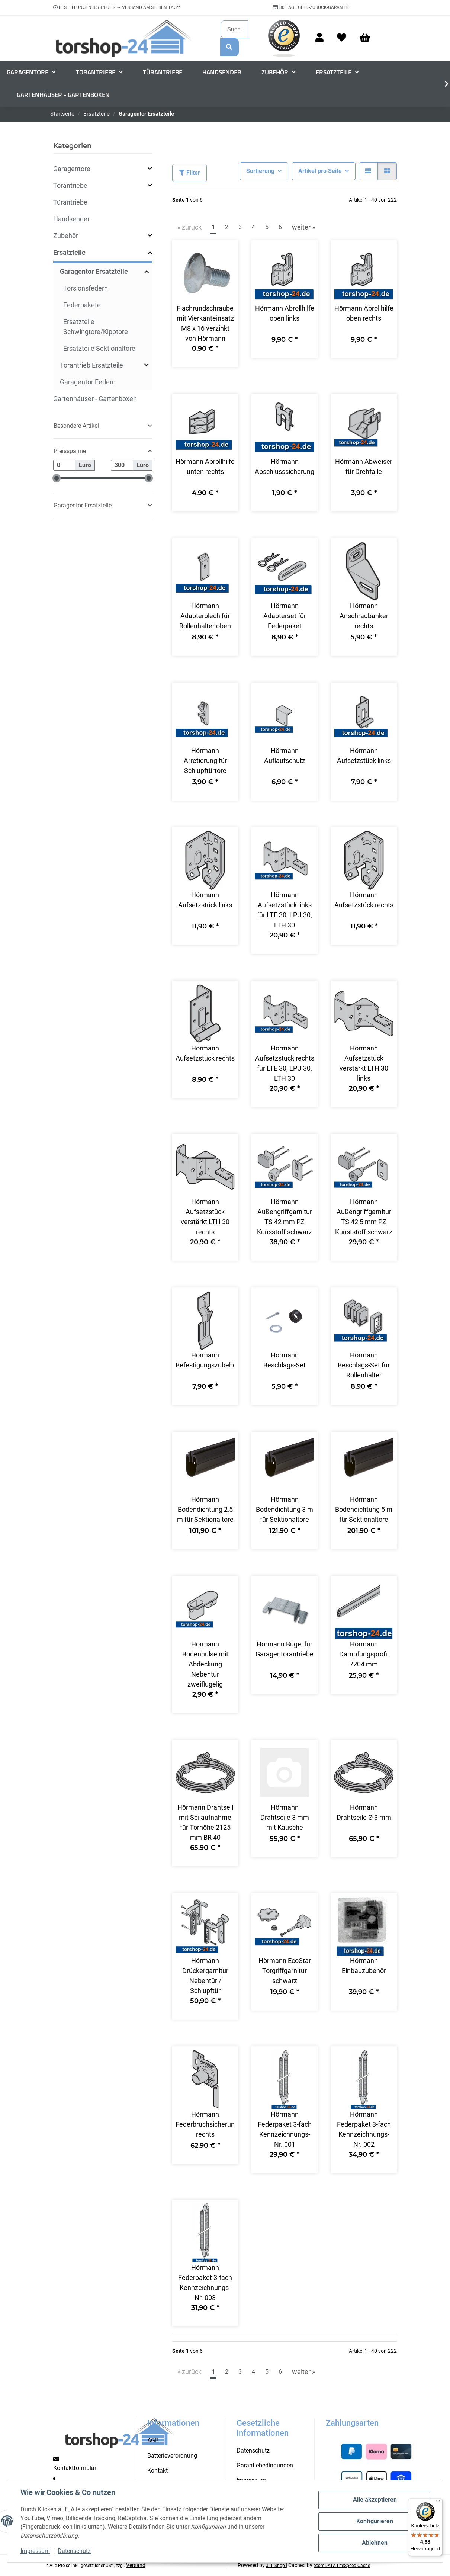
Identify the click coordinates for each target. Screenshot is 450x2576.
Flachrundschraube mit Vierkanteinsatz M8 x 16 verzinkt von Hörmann (205, 323)
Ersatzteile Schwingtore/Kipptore (95, 327)
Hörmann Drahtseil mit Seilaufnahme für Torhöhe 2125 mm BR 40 (205, 1822)
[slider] (56, 478)
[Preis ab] (64, 465)
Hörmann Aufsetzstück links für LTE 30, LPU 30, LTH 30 (284, 910)
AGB (153, 2440)
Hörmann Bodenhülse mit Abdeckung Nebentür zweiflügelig (205, 1664)
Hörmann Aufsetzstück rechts (363, 900)
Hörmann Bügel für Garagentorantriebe (284, 1649)
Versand (135, 2565)
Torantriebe (70, 185)
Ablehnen (375, 2542)
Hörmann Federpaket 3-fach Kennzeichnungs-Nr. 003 (205, 2282)
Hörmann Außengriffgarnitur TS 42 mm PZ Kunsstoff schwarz (284, 1217)
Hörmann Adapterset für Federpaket (284, 616)
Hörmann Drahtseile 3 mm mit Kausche (284, 1817)
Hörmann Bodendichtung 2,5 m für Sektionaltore (205, 1509)
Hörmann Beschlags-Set (284, 1360)
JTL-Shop (276, 2565)
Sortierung (260, 170)
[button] (319, 38)
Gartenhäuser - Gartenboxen (95, 398)
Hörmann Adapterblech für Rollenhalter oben (205, 616)
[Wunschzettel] (341, 38)
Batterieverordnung (172, 2455)
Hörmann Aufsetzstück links (364, 755)
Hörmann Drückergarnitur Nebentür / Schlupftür (205, 1976)
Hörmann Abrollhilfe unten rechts (205, 466)
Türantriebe (70, 202)
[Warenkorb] (368, 38)
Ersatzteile (69, 252)
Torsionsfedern (85, 288)
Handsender (71, 219)
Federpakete (82, 305)
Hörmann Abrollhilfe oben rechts (363, 313)
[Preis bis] (122, 465)
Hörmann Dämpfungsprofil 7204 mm (364, 1654)
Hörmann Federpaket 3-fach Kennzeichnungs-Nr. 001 (285, 2129)
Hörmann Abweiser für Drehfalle (363, 466)
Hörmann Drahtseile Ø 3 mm (364, 1812)
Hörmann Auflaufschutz (284, 755)
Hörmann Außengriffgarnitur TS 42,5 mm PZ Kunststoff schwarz (363, 1217)
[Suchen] (234, 29)
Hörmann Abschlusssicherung (284, 466)
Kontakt (157, 2470)
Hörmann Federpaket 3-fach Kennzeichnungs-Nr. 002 (364, 2129)
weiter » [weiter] (303, 227)
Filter (189, 172)
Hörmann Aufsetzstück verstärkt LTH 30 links (364, 1063)
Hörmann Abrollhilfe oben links (284, 313)
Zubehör (65, 236)
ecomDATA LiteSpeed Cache (342, 2565)
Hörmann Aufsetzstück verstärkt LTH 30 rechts (205, 1217)
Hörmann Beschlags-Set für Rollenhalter (364, 1365)
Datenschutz (74, 2550)
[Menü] (438, 2502)
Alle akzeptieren (375, 2499)
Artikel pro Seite (320, 170)
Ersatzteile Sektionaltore (99, 348)
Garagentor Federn (88, 382)
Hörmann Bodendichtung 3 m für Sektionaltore (284, 1509)
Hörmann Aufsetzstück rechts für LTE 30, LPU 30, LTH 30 (284, 1063)
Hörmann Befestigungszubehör (205, 1360)
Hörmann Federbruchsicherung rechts (205, 2124)
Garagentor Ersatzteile (94, 271)
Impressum (35, 2550)
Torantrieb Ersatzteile (91, 365)
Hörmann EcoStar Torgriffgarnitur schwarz (284, 1971)
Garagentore (71, 169)
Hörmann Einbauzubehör (364, 1965)
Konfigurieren (374, 2521)
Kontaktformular (74, 2467)
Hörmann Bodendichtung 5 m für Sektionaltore (363, 1509)
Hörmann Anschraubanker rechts (364, 616)
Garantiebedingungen (265, 2465)
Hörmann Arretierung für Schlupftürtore (205, 760)
